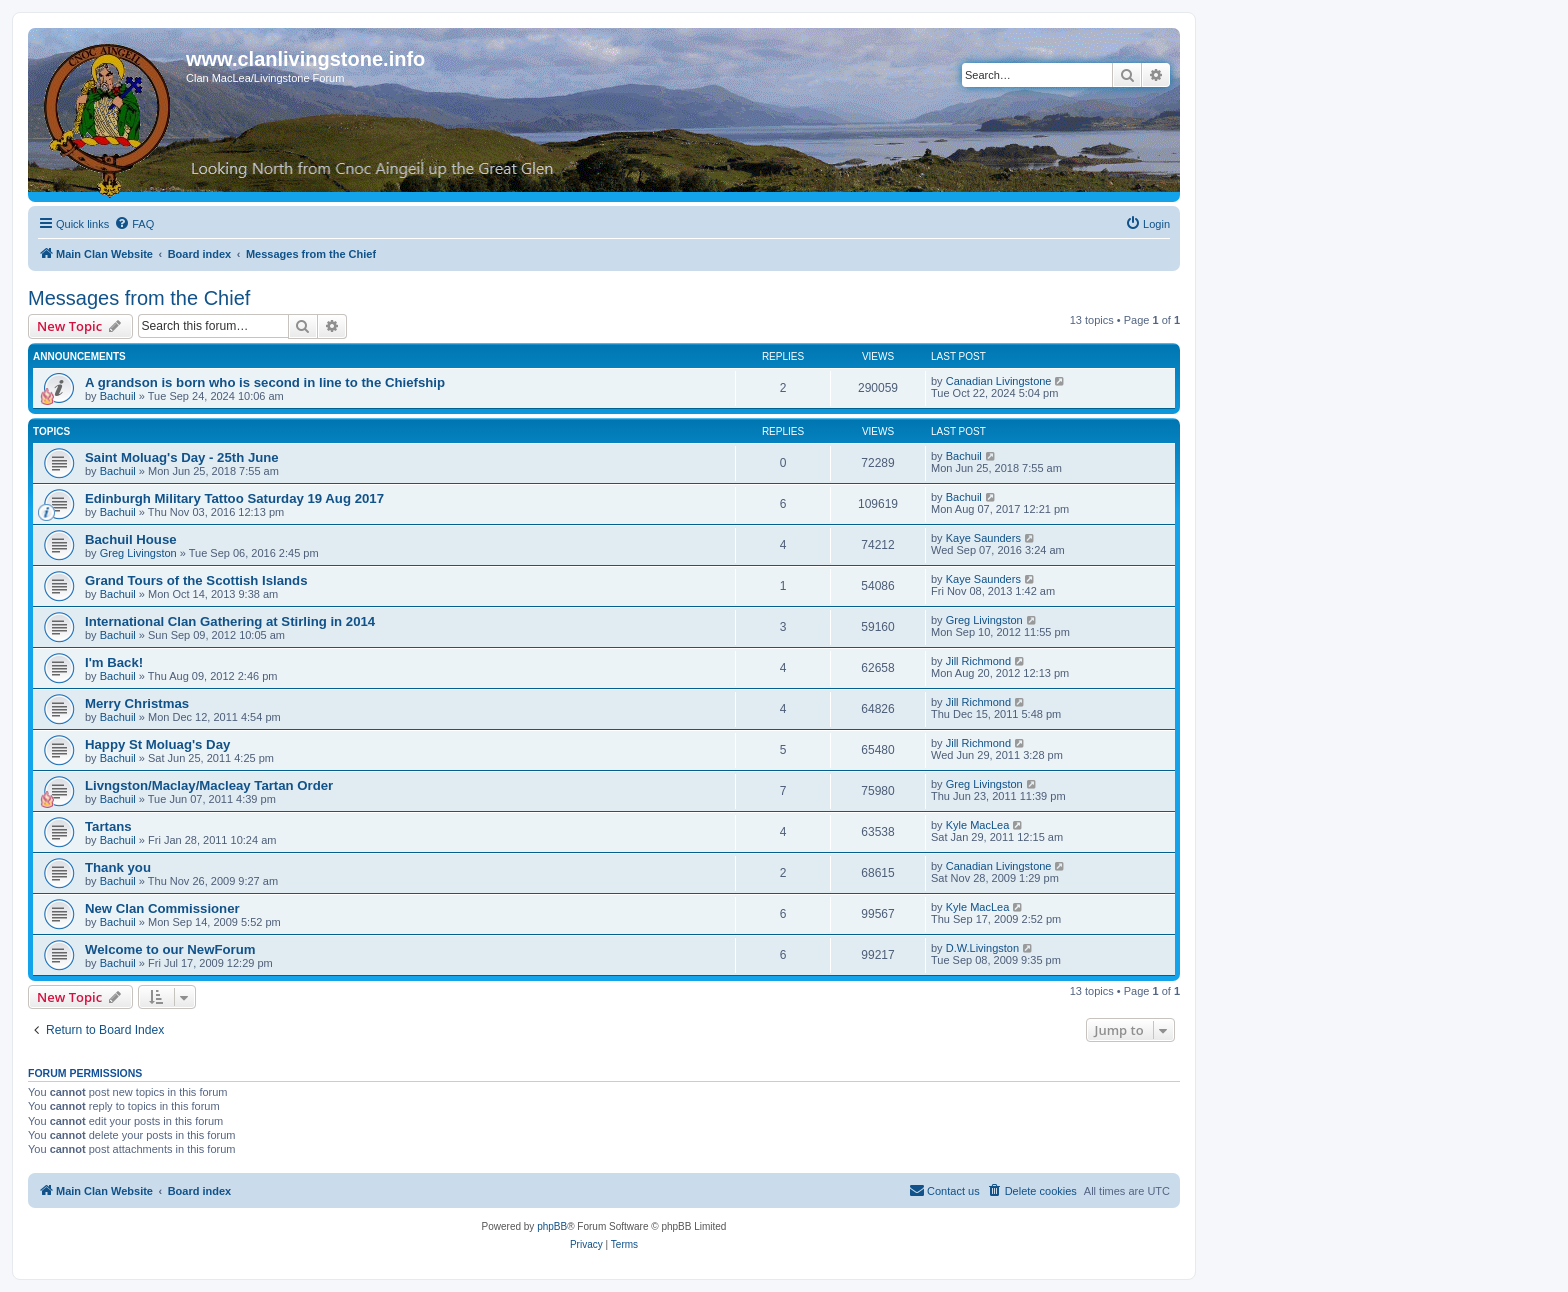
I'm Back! (114, 662)
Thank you (118, 867)
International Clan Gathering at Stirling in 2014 (230, 621)
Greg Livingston (138, 553)
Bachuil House (131, 539)
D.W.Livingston (982, 948)
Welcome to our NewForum (170, 949)
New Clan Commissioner (162, 908)
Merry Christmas (137, 703)
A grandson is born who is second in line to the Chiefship (265, 382)
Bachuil (118, 396)
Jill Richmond (978, 661)
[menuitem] (134, 224)
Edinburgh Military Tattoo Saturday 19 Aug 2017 (234, 498)
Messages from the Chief (139, 298)
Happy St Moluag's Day (157, 744)
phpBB (552, 1226)
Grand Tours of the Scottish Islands (196, 580)
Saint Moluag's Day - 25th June (182, 457)
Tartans (108, 826)
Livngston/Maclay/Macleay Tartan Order (209, 785)
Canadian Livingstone (999, 381)
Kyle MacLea (978, 825)
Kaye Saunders (983, 538)
